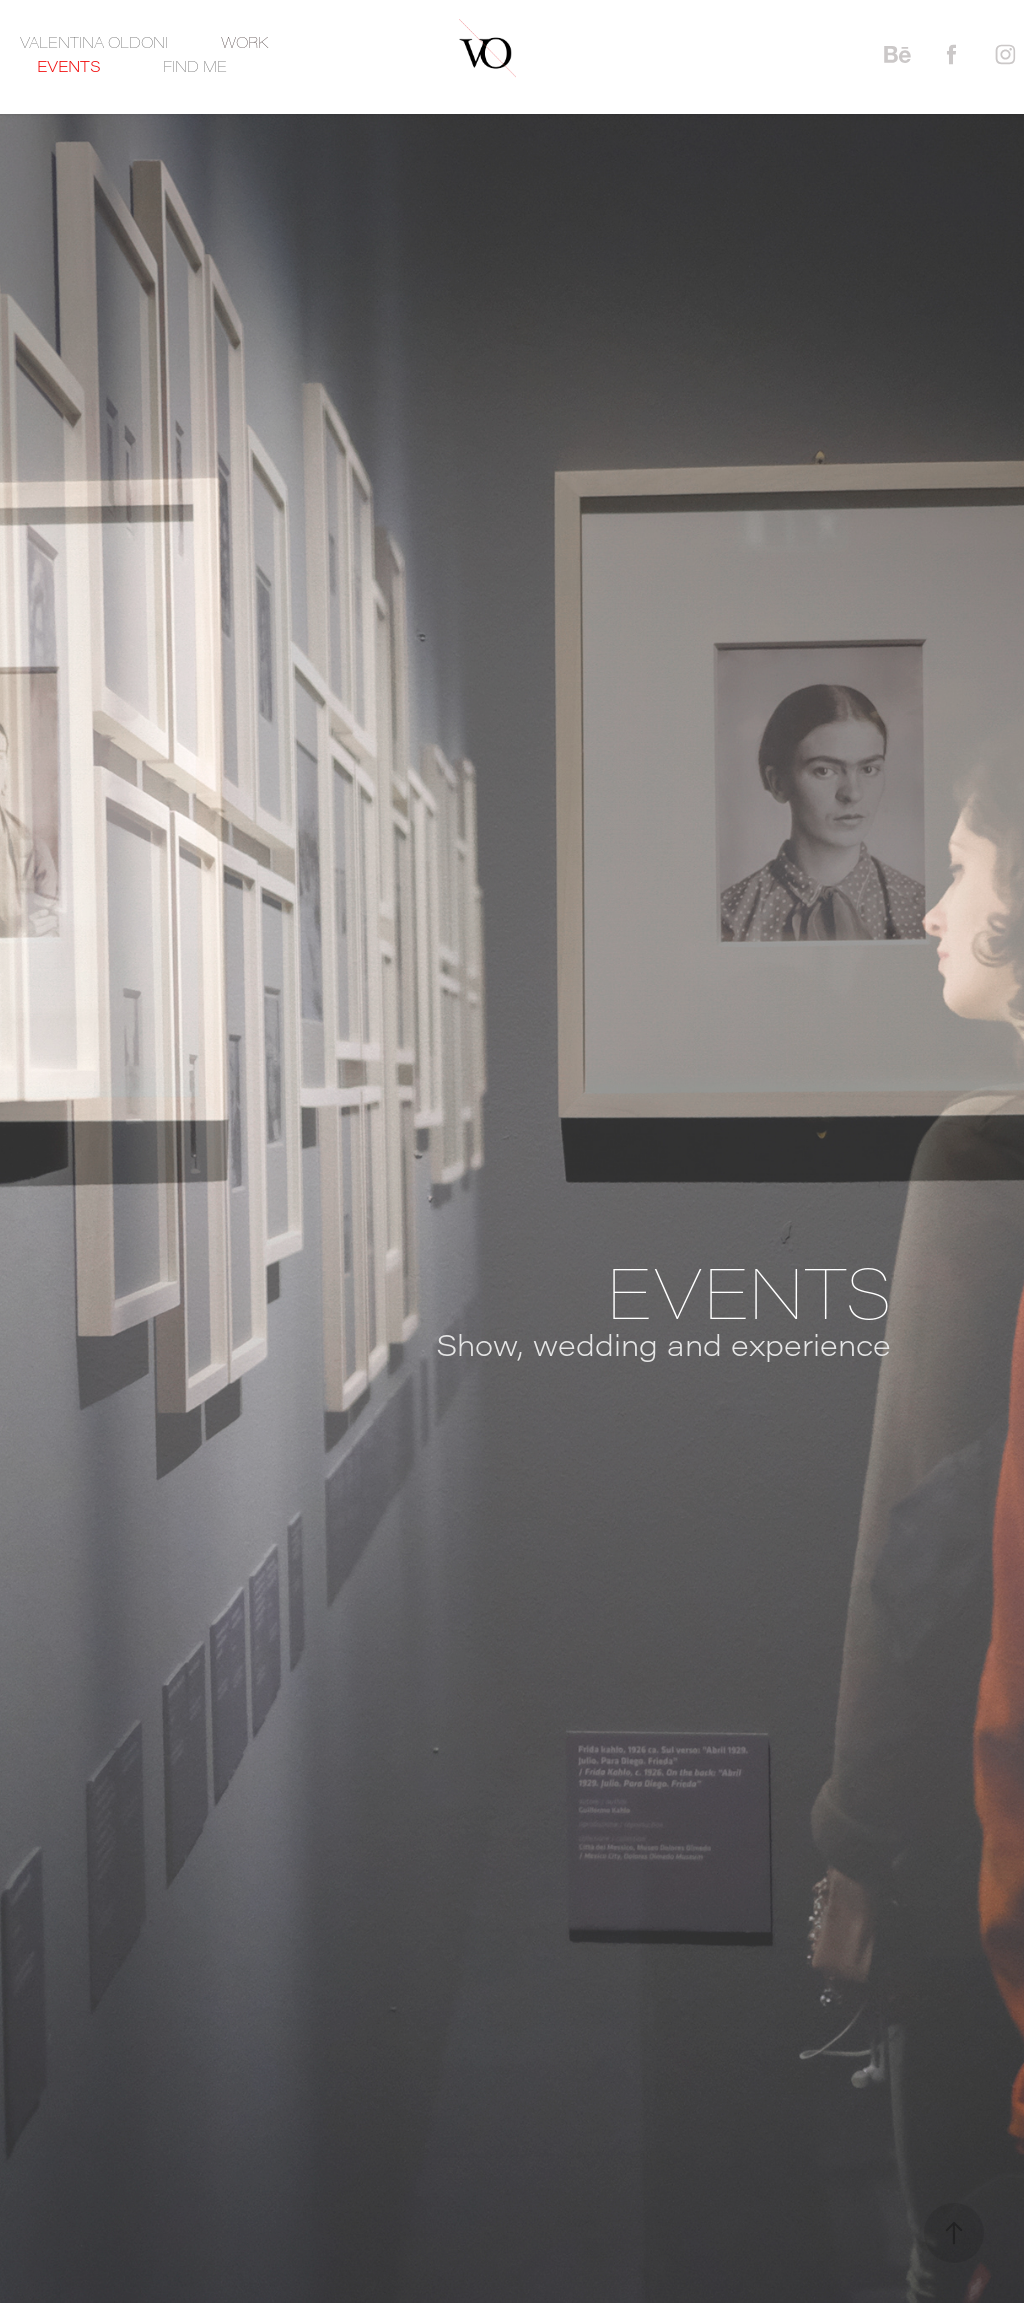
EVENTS (69, 66)
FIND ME (195, 66)
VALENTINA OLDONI (94, 42)
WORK (244, 42)
